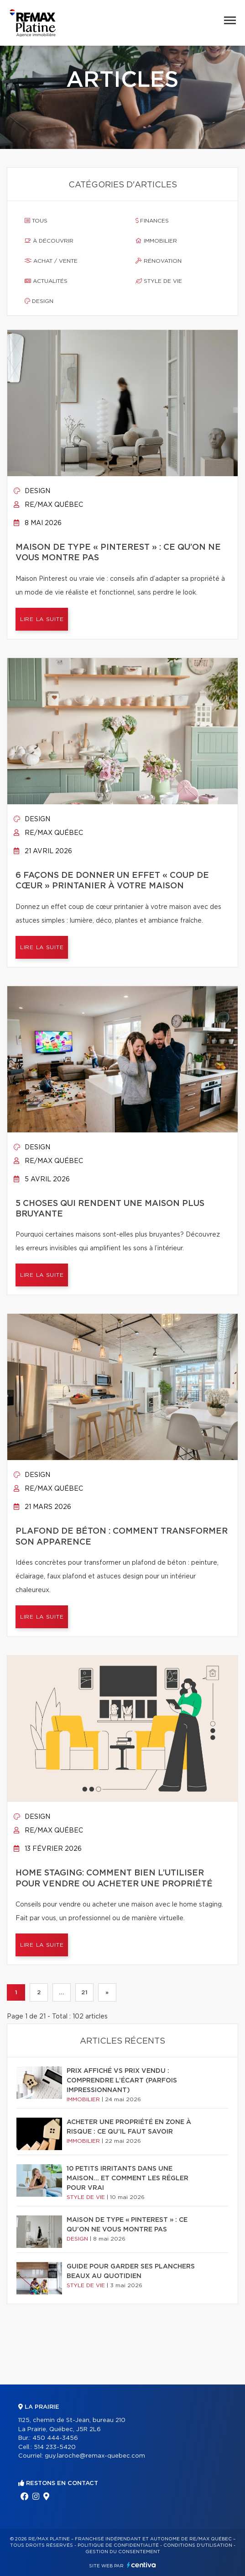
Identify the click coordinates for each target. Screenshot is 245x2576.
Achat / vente (51, 261)
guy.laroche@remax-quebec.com (95, 2456)
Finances (152, 220)
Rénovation (159, 261)
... (61, 1992)
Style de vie (159, 281)
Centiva (141, 2565)
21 (84, 1992)
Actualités (46, 281)
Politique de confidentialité (118, 2545)
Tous (36, 220)
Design (39, 301)
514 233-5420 (55, 2447)
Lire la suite (41, 619)
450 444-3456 (55, 2438)
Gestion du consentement (122, 2551)
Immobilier (156, 241)
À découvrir (49, 241)
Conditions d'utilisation (197, 2545)
